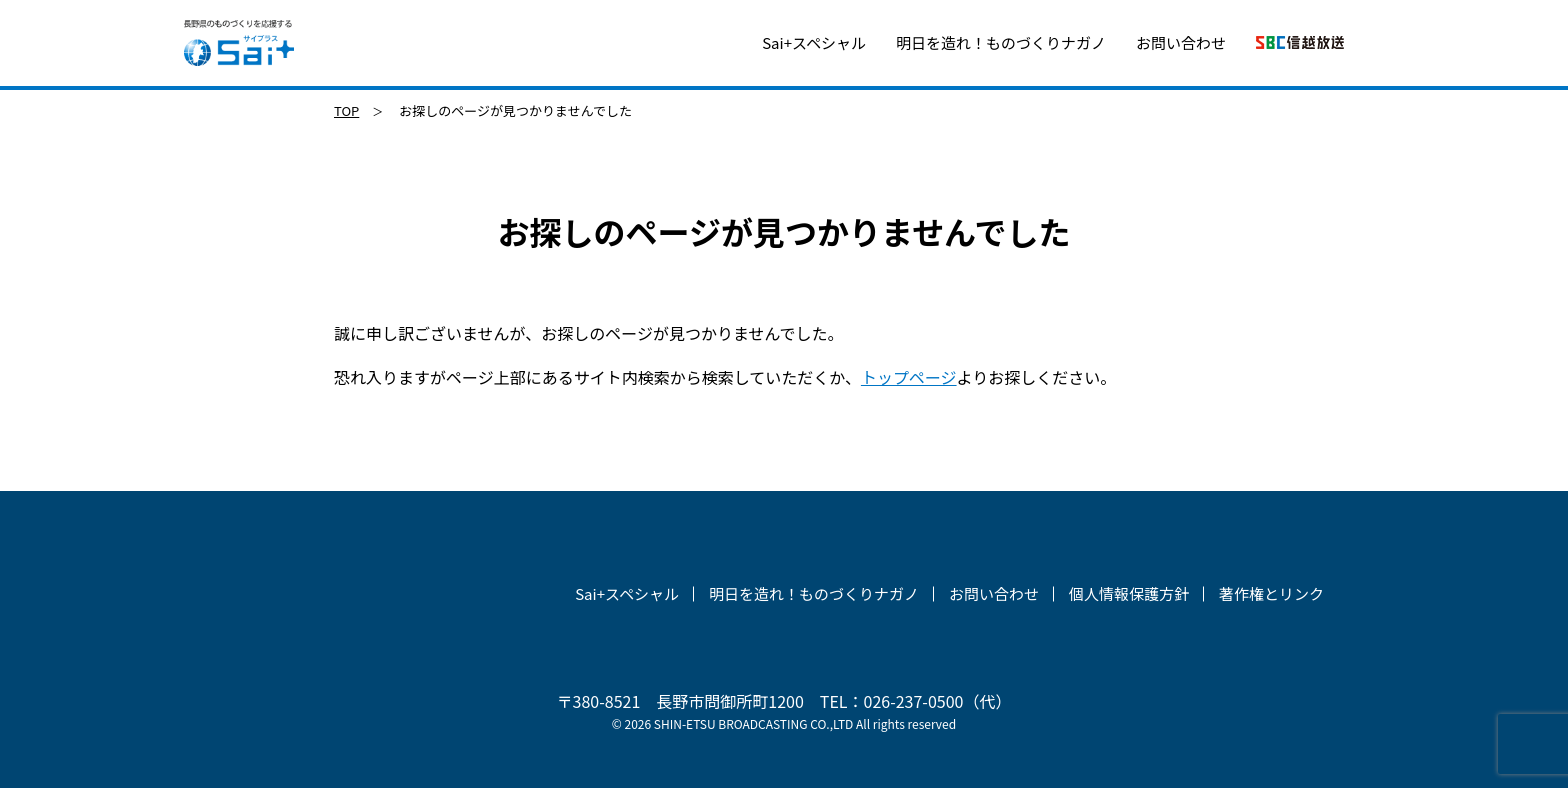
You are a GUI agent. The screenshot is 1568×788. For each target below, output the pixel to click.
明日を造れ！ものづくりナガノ (1001, 42)
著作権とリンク (1271, 593)
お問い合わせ (1181, 42)
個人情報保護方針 (1129, 593)
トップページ (909, 377)
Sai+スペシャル (814, 42)
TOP (346, 110)
